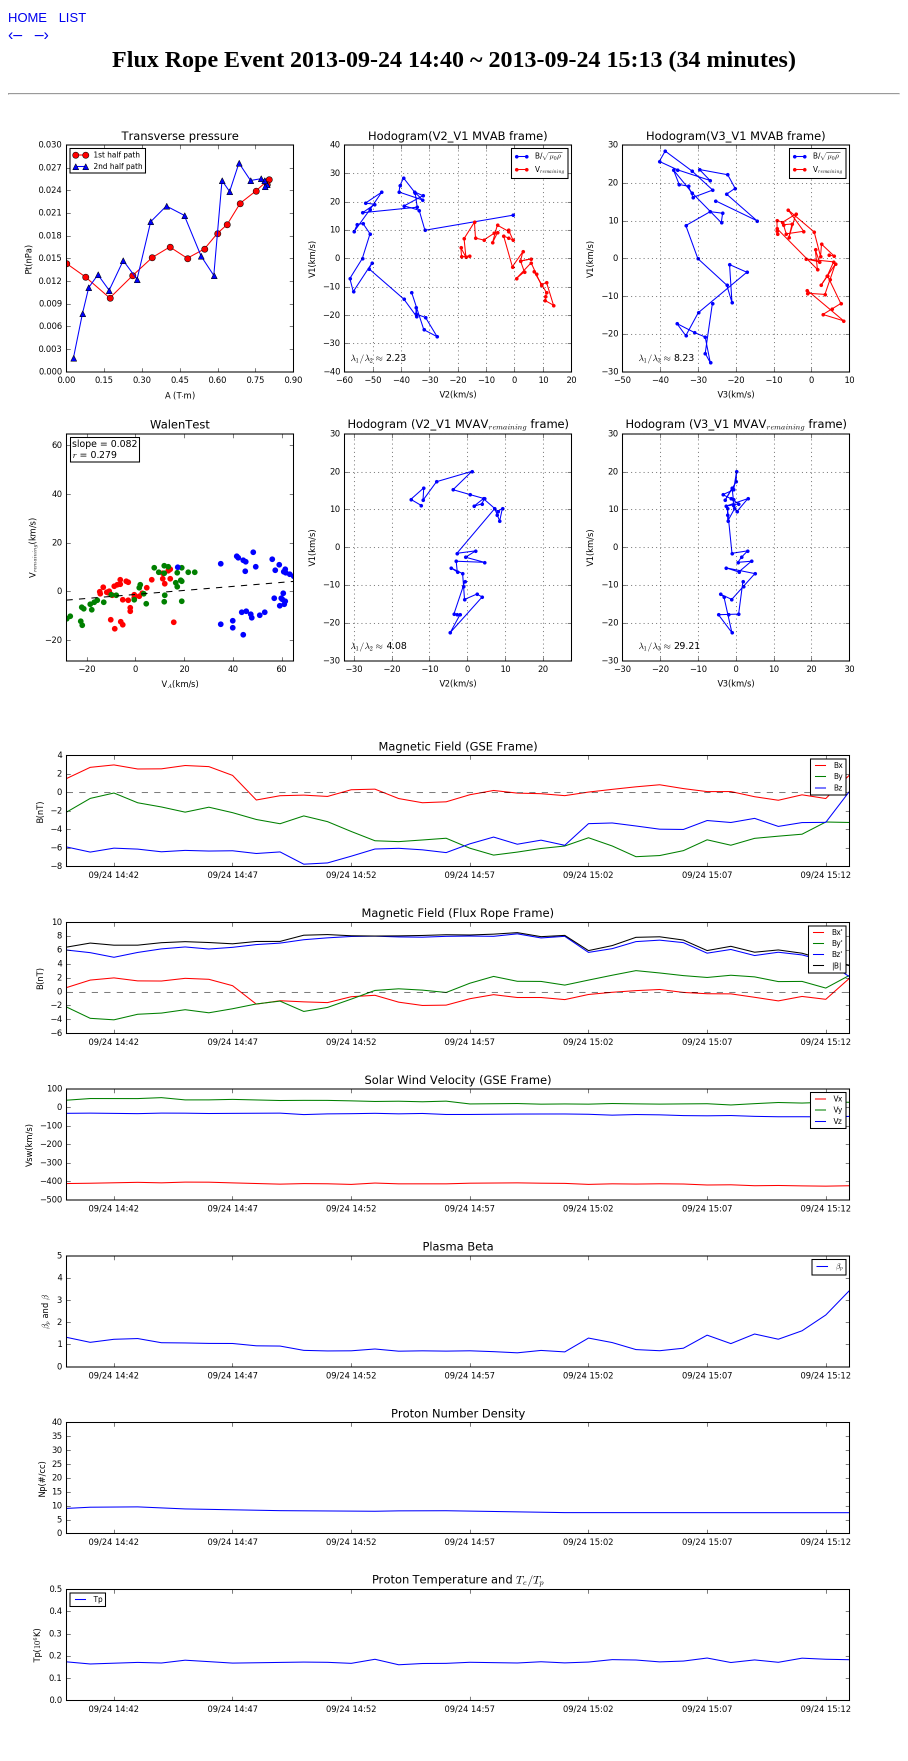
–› (42, 34)
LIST (72, 17)
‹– (17, 34)
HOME (29, 17)
